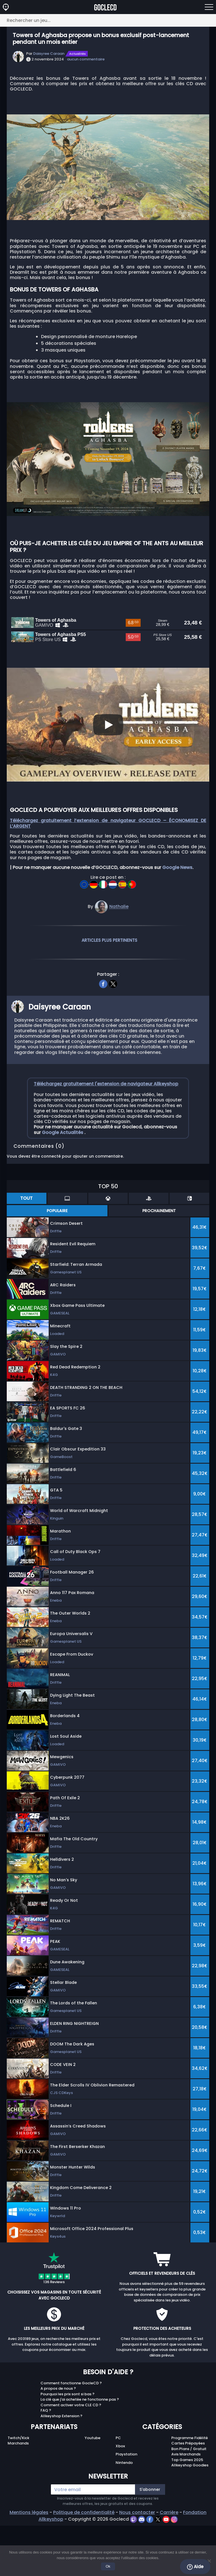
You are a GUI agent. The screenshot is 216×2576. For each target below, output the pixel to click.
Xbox (120, 2499)
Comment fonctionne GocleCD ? (71, 2436)
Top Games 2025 (187, 2513)
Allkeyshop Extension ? (61, 2469)
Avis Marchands (186, 2508)
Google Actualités (63, 1186)
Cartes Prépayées (188, 2497)
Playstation (126, 2508)
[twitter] (113, 1037)
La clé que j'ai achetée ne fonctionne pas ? (79, 2453)
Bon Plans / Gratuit (188, 2502)
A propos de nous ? (58, 2442)
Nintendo (124, 2516)
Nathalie (119, 960)
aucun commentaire (86, 59)
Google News (177, 921)
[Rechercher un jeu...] (108, 20)
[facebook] (103, 1037)
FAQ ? (45, 2464)
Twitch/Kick (18, 2491)
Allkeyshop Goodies (189, 2519)
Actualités (77, 53)
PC (118, 2491)
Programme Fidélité (189, 2491)
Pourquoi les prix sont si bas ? (67, 2447)
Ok (108, 2566)
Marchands (18, 2497)
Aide (195, 2567)
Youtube (92, 2491)
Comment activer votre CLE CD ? (70, 2458)
